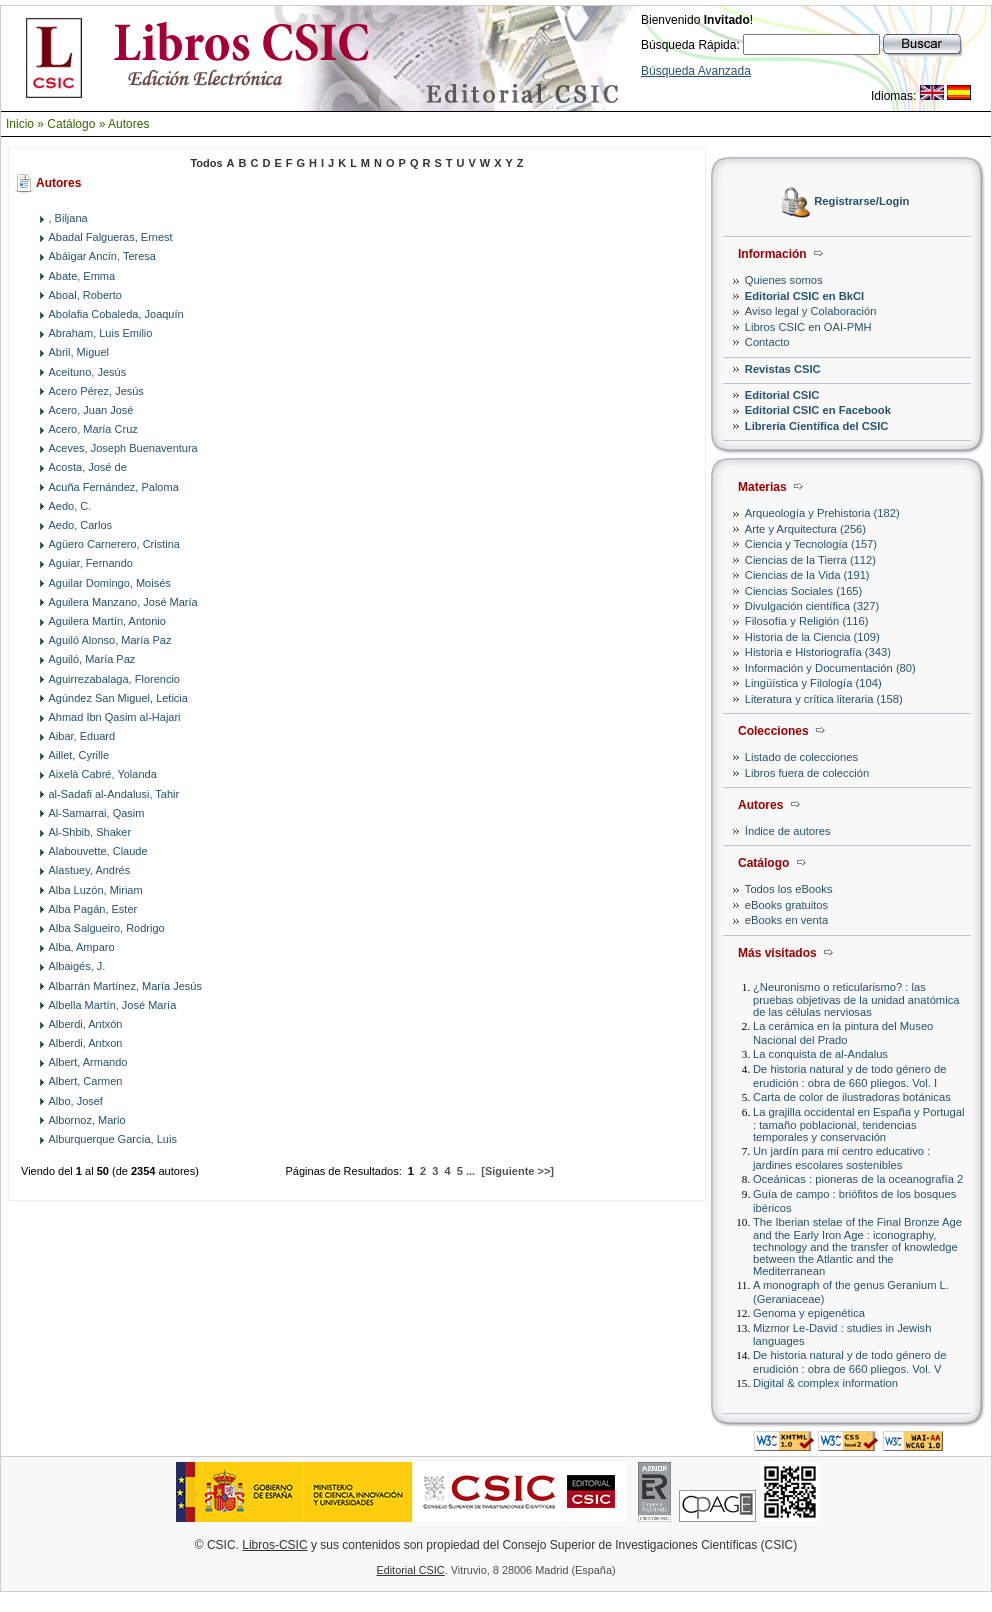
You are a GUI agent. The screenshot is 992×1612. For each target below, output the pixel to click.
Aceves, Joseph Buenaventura (123, 448)
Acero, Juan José (91, 410)
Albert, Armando (88, 1062)
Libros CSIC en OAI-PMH (808, 327)
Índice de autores (788, 831)
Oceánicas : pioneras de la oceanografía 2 (858, 1179)
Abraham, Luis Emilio (101, 333)
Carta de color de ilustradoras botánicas (852, 1097)
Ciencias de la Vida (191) (807, 575)
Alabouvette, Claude (98, 851)
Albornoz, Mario (87, 1120)
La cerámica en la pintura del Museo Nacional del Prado (843, 1032)
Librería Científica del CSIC (817, 426)
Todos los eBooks (789, 889)
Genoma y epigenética (809, 1313)
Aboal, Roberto (85, 295)
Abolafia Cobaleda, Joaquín (116, 314)
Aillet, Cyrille (79, 755)
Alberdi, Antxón (86, 1024)
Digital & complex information (825, 1383)
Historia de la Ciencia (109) (812, 637)
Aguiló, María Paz (92, 659)
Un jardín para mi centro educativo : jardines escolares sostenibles (841, 1157)
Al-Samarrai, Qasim (97, 813)
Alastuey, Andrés (90, 870)
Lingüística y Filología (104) (813, 683)
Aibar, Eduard (82, 736)
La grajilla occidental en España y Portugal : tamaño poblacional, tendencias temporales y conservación (858, 1124)
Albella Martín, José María (113, 1005)
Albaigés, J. (77, 966)
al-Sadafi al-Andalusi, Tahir (114, 794)
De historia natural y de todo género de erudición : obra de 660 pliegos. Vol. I (849, 1075)
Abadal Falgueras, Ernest (111, 237)
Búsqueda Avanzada (696, 71)
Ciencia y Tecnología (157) (811, 544)
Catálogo (71, 124)
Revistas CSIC (783, 369)
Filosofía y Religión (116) (807, 621)
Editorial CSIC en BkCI (804, 296)
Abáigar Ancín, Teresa (102, 256)
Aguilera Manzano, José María (123, 602)
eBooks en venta (786, 920)
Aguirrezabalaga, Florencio (114, 679)
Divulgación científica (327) (812, 606)
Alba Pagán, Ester (93, 909)
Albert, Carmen (86, 1081)
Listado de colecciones (801, 757)
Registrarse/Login (861, 202)
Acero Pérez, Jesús (96, 391)
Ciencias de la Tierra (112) (810, 560)
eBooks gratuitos (786, 905)
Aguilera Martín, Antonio (107, 621)
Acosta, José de (88, 467)
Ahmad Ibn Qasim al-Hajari (115, 717)
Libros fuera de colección (807, 773)
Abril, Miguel (79, 352)
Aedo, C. (70, 506)
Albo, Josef (76, 1101)
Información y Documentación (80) (830, 668)
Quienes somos (784, 280)
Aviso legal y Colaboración (811, 311)
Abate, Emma (82, 276)
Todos (206, 163)
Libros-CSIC (274, 1545)
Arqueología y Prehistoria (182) (822, 513)
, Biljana (68, 218)
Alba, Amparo (82, 947)
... (470, 1171)
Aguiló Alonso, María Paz (110, 640)
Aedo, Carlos (81, 525)
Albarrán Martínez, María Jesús (125, 986)
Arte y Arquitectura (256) (805, 529)
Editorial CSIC (782, 395)
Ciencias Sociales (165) (804, 591)
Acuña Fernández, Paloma (114, 487)
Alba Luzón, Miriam (96, 890)
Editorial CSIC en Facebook (818, 410)
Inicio (20, 124)
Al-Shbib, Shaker (90, 832)
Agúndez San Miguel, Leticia (118, 698)
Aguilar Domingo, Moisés (110, 583)
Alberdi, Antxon (86, 1043)
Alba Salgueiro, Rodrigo (107, 928)
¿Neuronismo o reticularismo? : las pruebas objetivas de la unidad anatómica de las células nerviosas (856, 999)
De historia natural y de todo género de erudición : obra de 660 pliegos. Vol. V (849, 1361)
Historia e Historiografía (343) (818, 652)
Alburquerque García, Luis (113, 1139)
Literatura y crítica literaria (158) (824, 699)
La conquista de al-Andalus (820, 1054)
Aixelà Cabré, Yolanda (103, 774)
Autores (128, 124)
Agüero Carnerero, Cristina (114, 544)
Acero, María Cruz (93, 429)
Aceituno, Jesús (88, 372)
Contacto (767, 342)
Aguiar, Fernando (91, 563)
